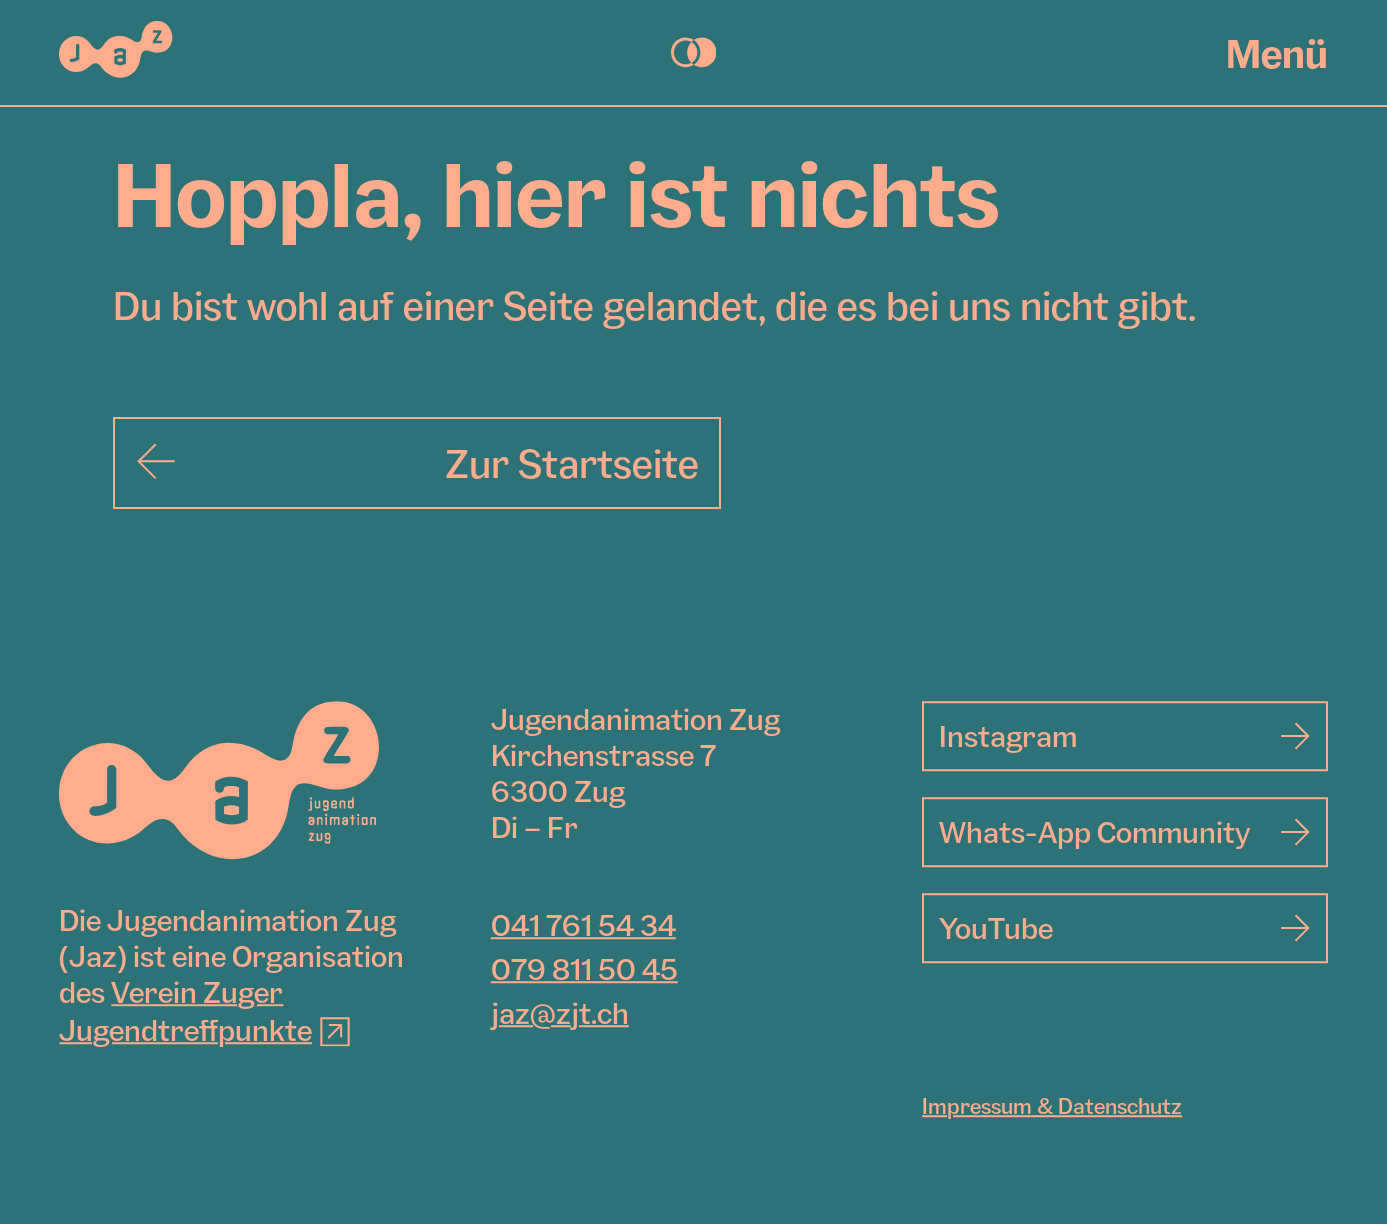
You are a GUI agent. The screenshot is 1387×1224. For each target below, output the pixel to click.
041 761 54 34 (583, 926)
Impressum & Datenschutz (1052, 1107)
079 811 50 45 (584, 970)
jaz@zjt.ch (560, 1014)
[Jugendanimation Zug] (219, 781)
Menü (1277, 53)
